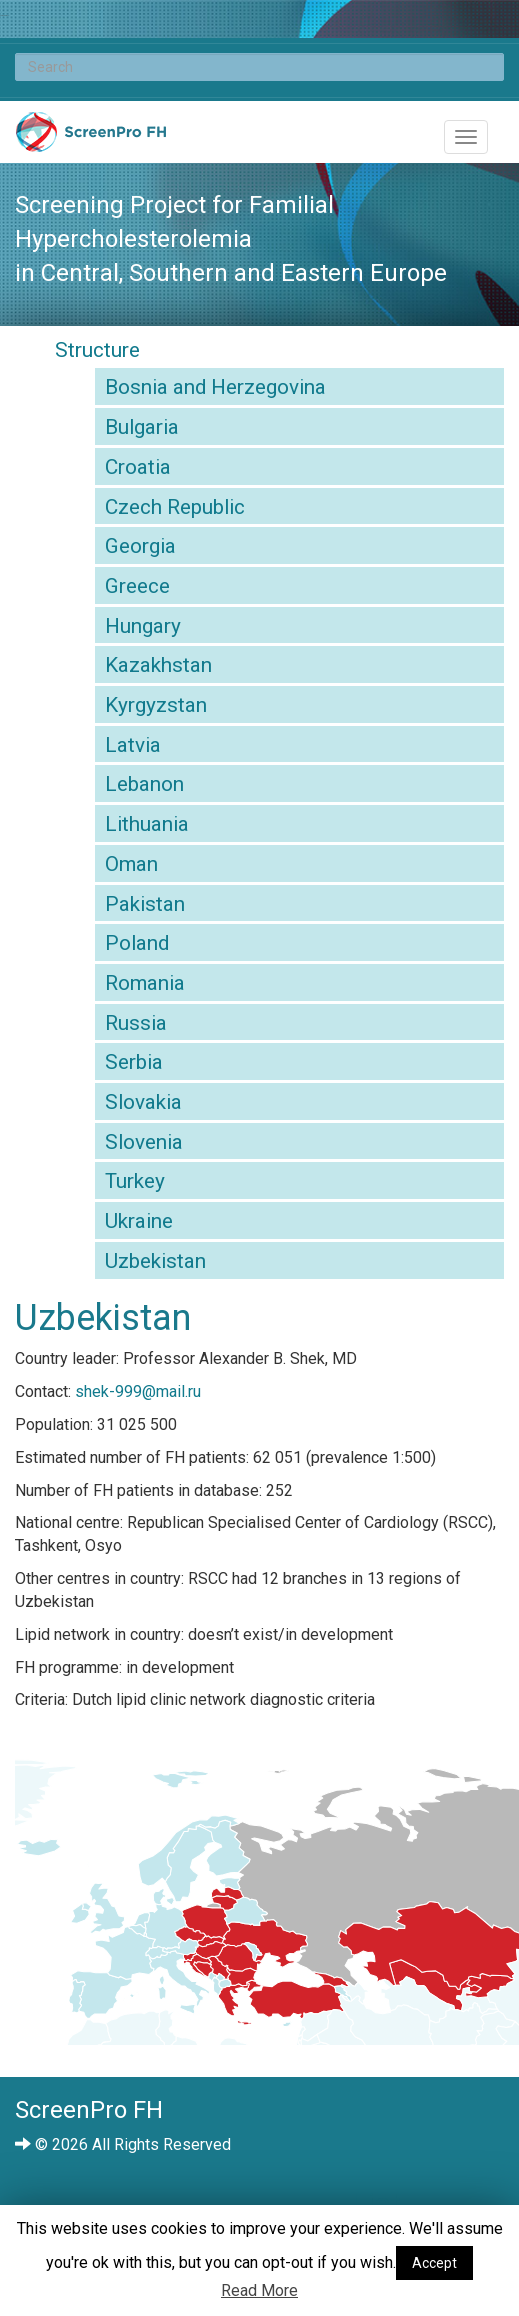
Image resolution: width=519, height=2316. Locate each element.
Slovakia (143, 1102)
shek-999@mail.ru (138, 1391)
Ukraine (139, 1221)
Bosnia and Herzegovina (215, 387)
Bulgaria (142, 427)
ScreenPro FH (91, 137)
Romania (145, 983)
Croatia (138, 467)
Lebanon (144, 784)
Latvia (133, 745)
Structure (97, 350)
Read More (259, 2290)
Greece (137, 586)
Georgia (140, 546)
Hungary (143, 626)
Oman (131, 864)
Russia (136, 1023)
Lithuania (147, 824)
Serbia (134, 1062)
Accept (434, 2263)
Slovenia (144, 1142)
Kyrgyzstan (156, 705)
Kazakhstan (158, 665)
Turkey (135, 1181)
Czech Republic (175, 507)
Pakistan (145, 904)
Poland (137, 943)
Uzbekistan (155, 1261)
